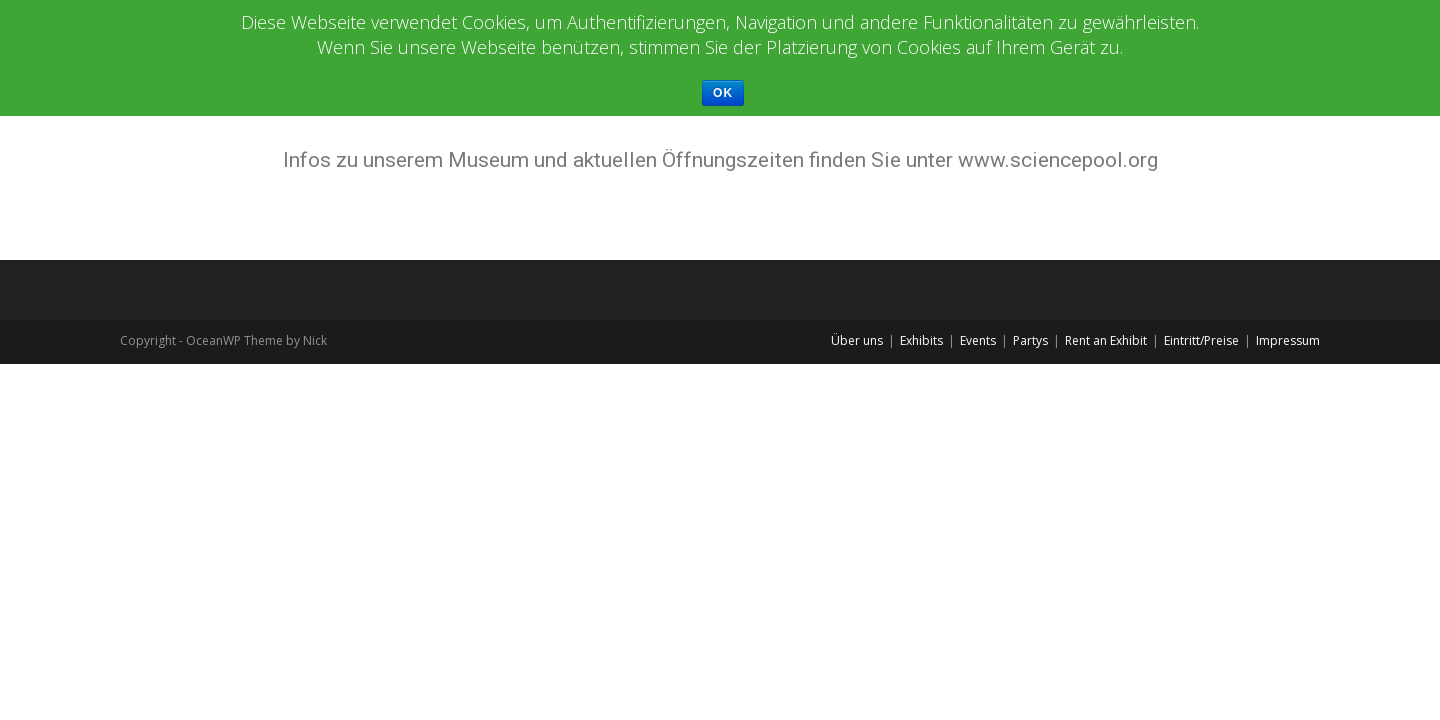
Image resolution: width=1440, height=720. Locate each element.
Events (978, 340)
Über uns (857, 340)
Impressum (1288, 340)
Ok (723, 93)
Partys (1030, 340)
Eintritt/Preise (1201, 340)
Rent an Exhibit (1106, 340)
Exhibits (921, 340)
